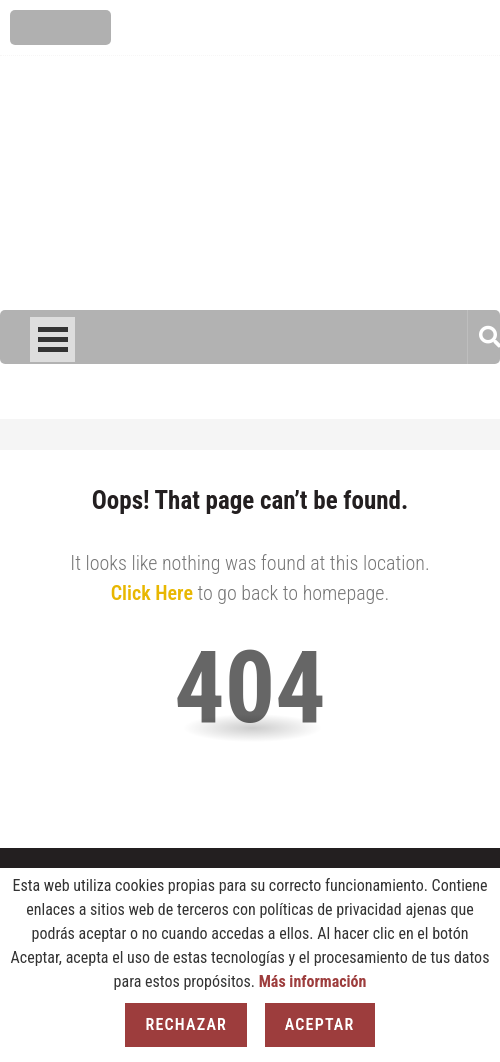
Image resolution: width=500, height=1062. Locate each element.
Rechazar (186, 1024)
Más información (313, 981)
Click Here (152, 593)
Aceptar (320, 1024)
